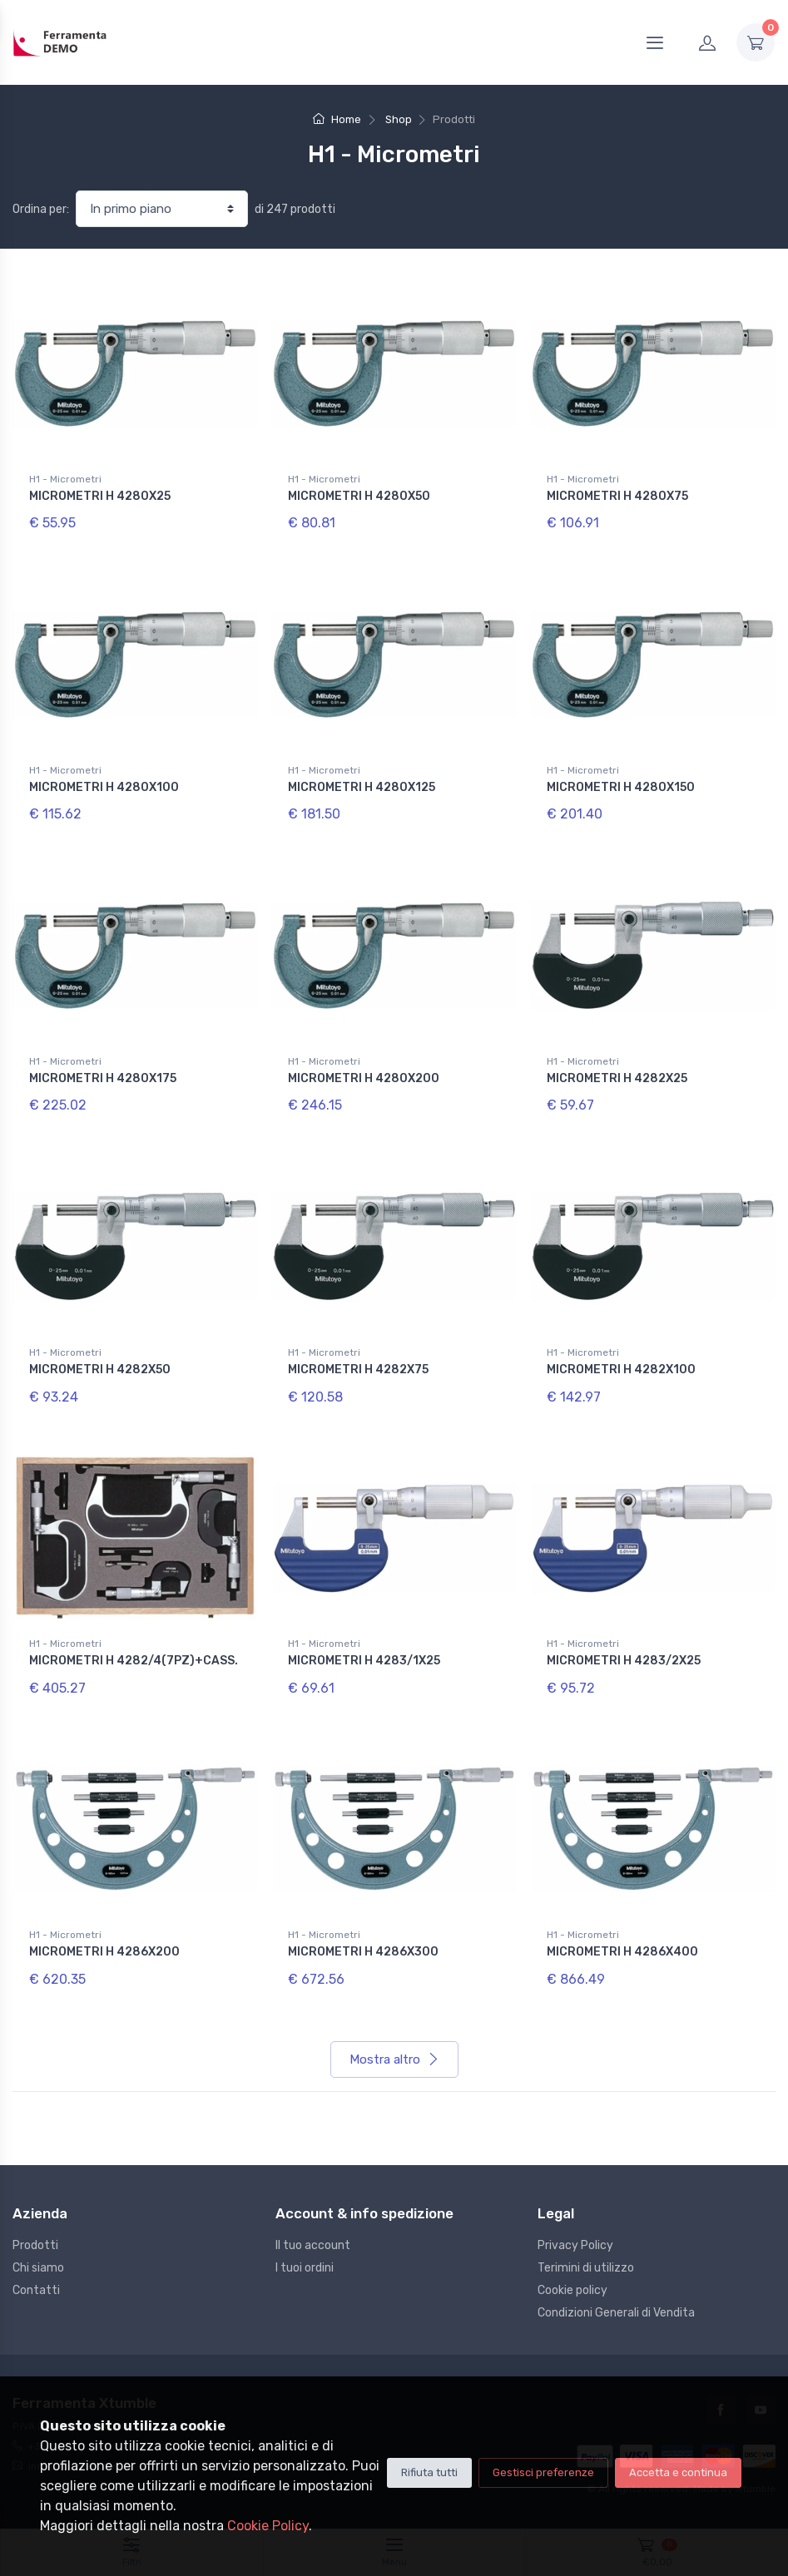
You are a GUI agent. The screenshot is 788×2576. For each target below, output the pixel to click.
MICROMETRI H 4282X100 (621, 1369)
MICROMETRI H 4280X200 (363, 1078)
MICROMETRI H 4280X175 (102, 1078)
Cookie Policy (268, 2526)
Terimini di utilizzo (586, 2268)
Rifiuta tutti (429, 2472)
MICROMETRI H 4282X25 (617, 1078)
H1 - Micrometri (65, 479)
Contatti (36, 2290)
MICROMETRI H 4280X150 (621, 787)
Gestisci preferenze (543, 2472)
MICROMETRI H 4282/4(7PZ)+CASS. (133, 1661)
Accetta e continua (678, 2472)
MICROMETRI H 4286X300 (363, 1952)
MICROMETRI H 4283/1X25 (364, 1661)
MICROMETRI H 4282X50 (100, 1369)
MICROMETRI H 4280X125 (361, 787)
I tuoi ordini (304, 2268)
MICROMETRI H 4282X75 (358, 1369)
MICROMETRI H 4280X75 (617, 496)
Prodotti (35, 2245)
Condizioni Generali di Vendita (616, 2313)
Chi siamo (38, 2268)
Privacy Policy (575, 2245)
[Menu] (655, 42)
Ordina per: (40, 209)
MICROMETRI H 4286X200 (104, 1952)
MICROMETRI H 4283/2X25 (624, 1661)
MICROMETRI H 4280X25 (100, 496)
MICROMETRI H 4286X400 (622, 1952)
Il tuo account (312, 2245)
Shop (398, 119)
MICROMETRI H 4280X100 (104, 787)
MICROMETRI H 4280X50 (359, 496)
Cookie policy (572, 2290)
